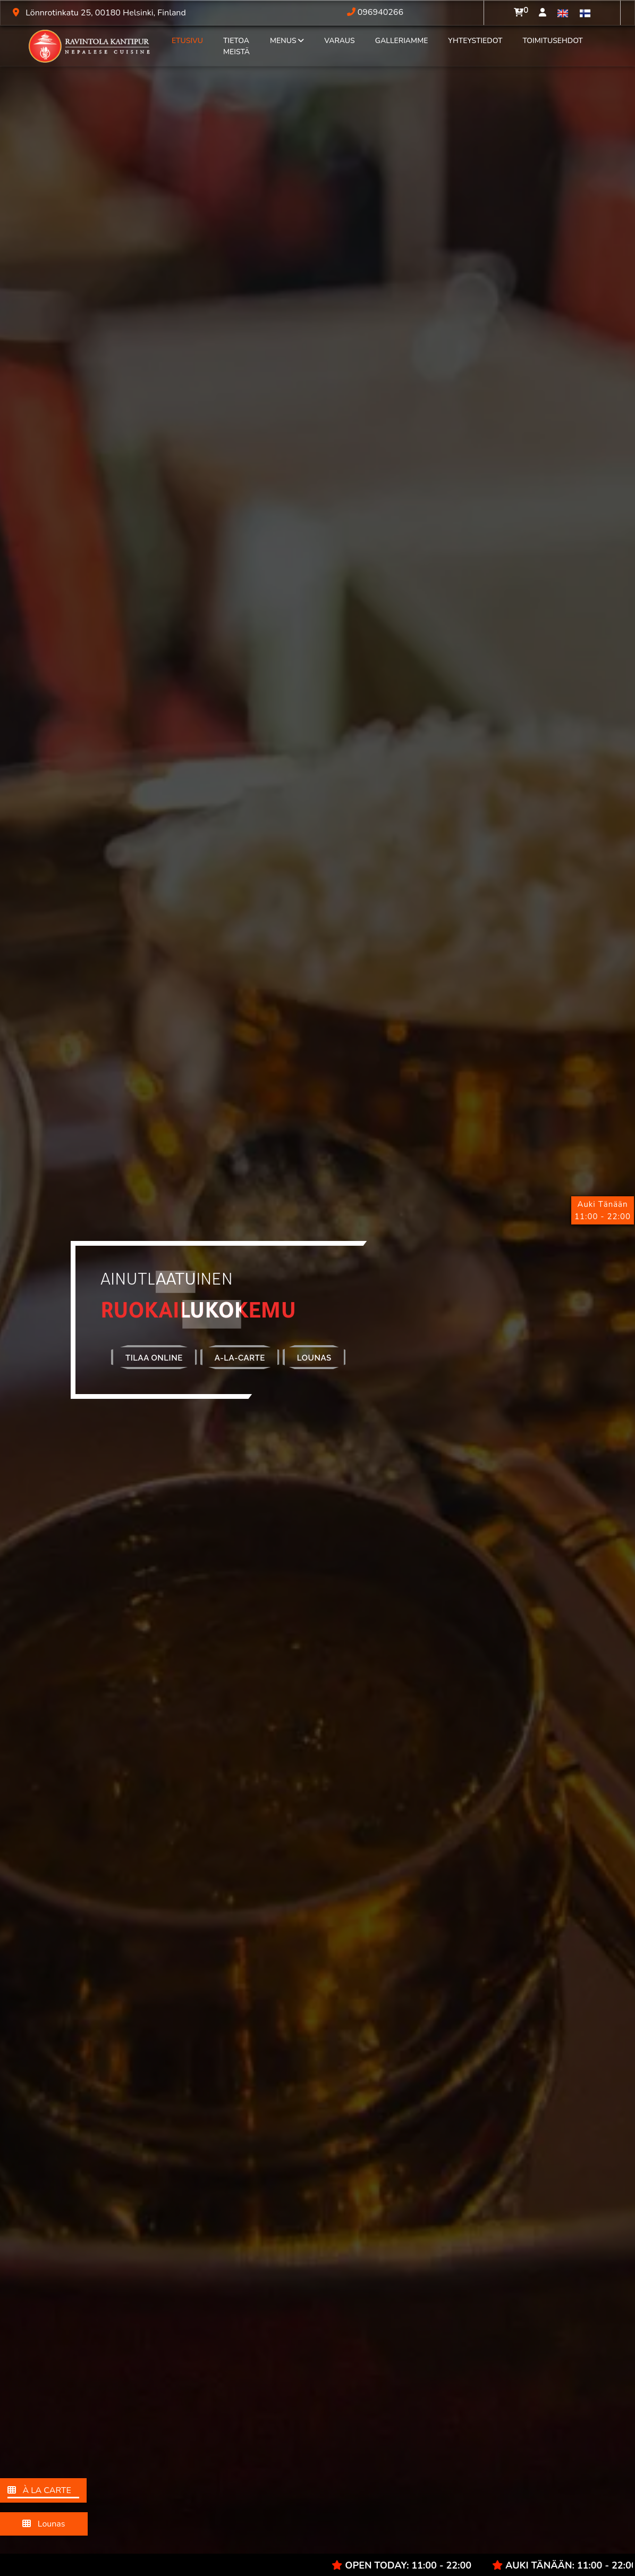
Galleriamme (401, 41)
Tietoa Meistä (236, 46)
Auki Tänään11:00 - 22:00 (602, 1210)
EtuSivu (187, 41)
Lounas (43, 2524)
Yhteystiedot (475, 41)
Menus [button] (287, 41)
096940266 (375, 12)
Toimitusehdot (552, 41)
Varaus (339, 41)
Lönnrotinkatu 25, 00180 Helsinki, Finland (97, 13)
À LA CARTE (43, 2491)
